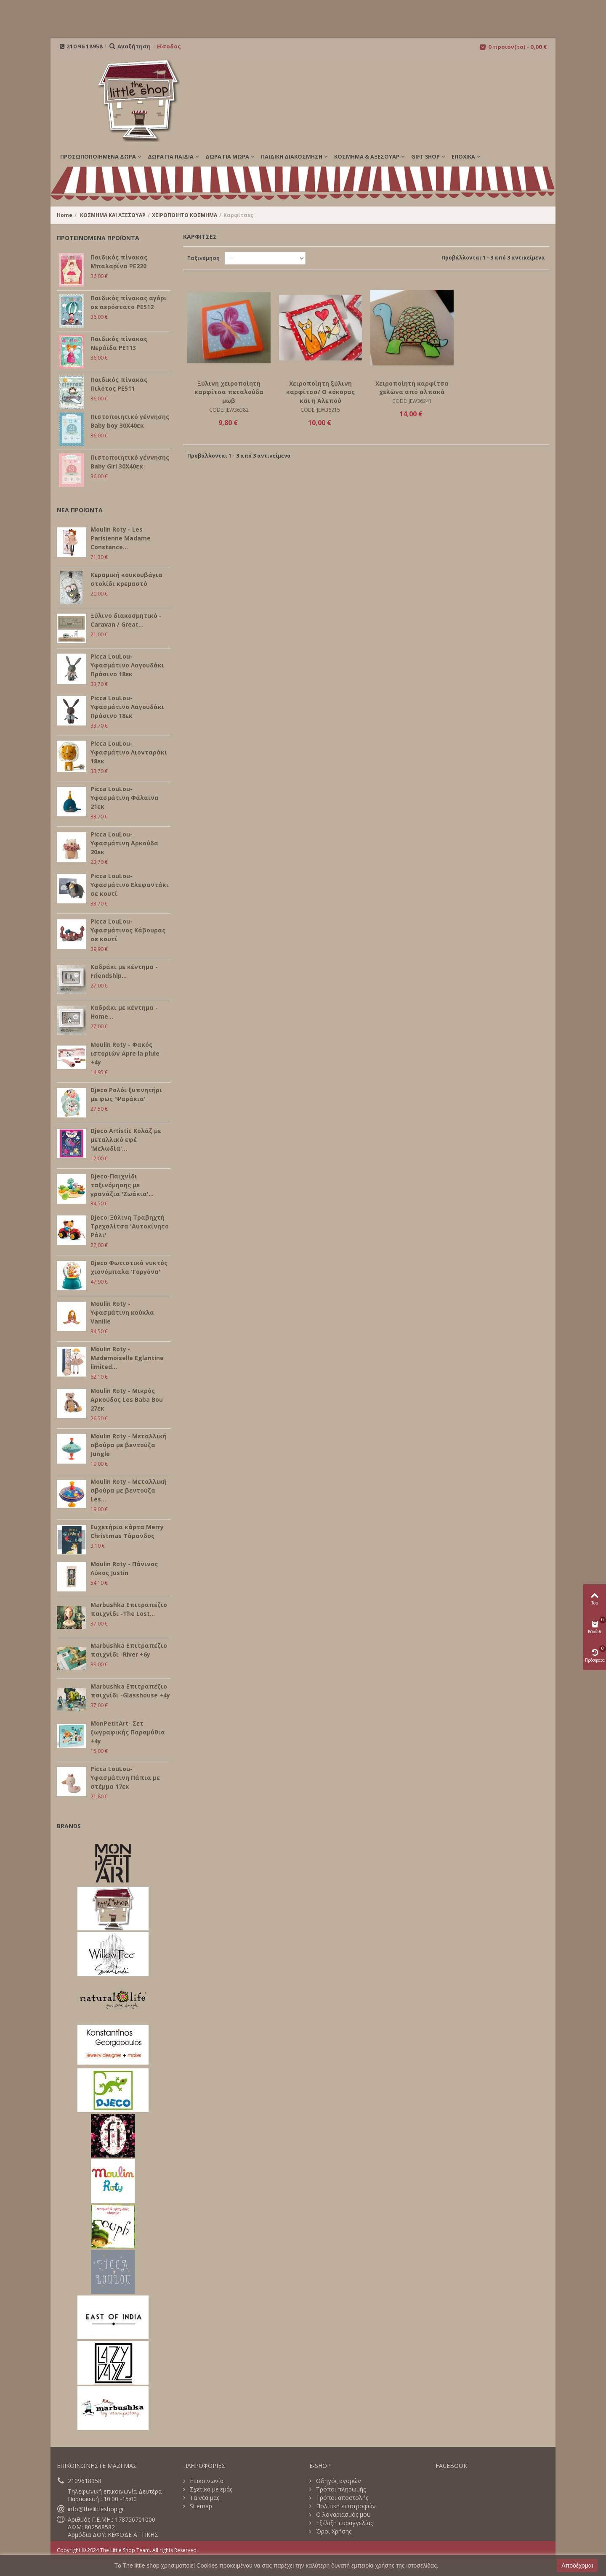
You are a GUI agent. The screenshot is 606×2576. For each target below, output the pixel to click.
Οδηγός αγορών (337, 2481)
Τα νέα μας (203, 2498)
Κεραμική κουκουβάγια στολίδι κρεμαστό (126, 579)
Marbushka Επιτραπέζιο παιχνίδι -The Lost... (128, 1609)
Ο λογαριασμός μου (342, 2514)
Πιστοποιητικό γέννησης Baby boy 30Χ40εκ (129, 421)
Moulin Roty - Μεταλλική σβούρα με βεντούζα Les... (128, 1490)
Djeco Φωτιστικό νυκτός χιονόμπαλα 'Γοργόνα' (128, 1267)
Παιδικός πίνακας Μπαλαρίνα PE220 (118, 261)
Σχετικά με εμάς (210, 2489)
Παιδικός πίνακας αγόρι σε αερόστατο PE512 (128, 302)
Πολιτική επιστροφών (345, 2506)
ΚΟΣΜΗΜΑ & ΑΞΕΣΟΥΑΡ (366, 156)
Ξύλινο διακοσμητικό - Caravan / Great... (126, 620)
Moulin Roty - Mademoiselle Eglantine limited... (127, 1358)
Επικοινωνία (205, 2481)
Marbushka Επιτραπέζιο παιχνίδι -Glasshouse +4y (130, 1690)
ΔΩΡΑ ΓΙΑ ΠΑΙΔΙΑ (171, 156)
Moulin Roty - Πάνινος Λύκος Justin (124, 1568)
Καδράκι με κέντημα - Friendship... (124, 971)
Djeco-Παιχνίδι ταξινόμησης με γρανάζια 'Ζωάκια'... (122, 1185)
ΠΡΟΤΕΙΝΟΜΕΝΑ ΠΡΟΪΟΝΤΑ (98, 238)
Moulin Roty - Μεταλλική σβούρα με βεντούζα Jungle (128, 1445)
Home (64, 215)
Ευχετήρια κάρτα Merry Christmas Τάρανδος (127, 1531)
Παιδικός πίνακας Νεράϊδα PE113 (118, 343)
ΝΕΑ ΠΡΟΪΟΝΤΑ (80, 510)
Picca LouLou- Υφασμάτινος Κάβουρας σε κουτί (127, 930)
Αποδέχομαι (577, 2565)
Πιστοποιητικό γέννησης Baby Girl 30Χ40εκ (129, 461)
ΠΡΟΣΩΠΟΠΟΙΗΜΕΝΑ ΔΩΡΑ (98, 156)
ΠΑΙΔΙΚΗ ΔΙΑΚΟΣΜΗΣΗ (291, 156)
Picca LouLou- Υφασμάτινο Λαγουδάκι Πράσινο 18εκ (127, 665)
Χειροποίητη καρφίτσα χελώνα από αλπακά (412, 387)
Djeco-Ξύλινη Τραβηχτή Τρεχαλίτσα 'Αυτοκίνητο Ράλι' (129, 1226)
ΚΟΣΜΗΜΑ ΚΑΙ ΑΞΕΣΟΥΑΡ (113, 215)
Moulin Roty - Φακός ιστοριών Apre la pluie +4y (124, 1053)
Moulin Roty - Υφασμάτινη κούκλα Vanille (122, 1312)
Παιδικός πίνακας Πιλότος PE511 (118, 384)
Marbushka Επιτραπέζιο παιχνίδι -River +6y (128, 1649)
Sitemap (200, 2506)
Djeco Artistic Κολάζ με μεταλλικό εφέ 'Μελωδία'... (125, 1139)
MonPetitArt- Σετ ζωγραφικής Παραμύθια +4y (127, 1732)
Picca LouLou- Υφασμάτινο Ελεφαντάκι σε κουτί (129, 884)
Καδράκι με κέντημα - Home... (124, 1011)
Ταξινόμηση (203, 258)
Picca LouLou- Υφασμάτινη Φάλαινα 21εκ (124, 797)
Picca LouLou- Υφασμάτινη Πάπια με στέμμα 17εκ (125, 1777)
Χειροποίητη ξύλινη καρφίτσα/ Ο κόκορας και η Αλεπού (320, 392)
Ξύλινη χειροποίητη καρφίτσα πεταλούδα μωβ (228, 392)
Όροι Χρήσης (332, 2531)
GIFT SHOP (425, 156)
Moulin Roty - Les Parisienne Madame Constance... (120, 538)
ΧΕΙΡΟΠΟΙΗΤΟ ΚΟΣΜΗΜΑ (184, 215)
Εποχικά (463, 156)
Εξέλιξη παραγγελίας (343, 2523)
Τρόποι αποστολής (341, 2498)
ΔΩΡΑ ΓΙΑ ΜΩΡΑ (227, 156)
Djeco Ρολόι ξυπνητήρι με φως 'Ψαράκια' (126, 1094)
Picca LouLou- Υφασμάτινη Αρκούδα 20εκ (124, 843)
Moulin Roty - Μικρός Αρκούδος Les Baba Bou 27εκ (126, 1399)
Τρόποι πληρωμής (340, 2489)
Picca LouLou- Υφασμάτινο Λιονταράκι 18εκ (128, 752)
